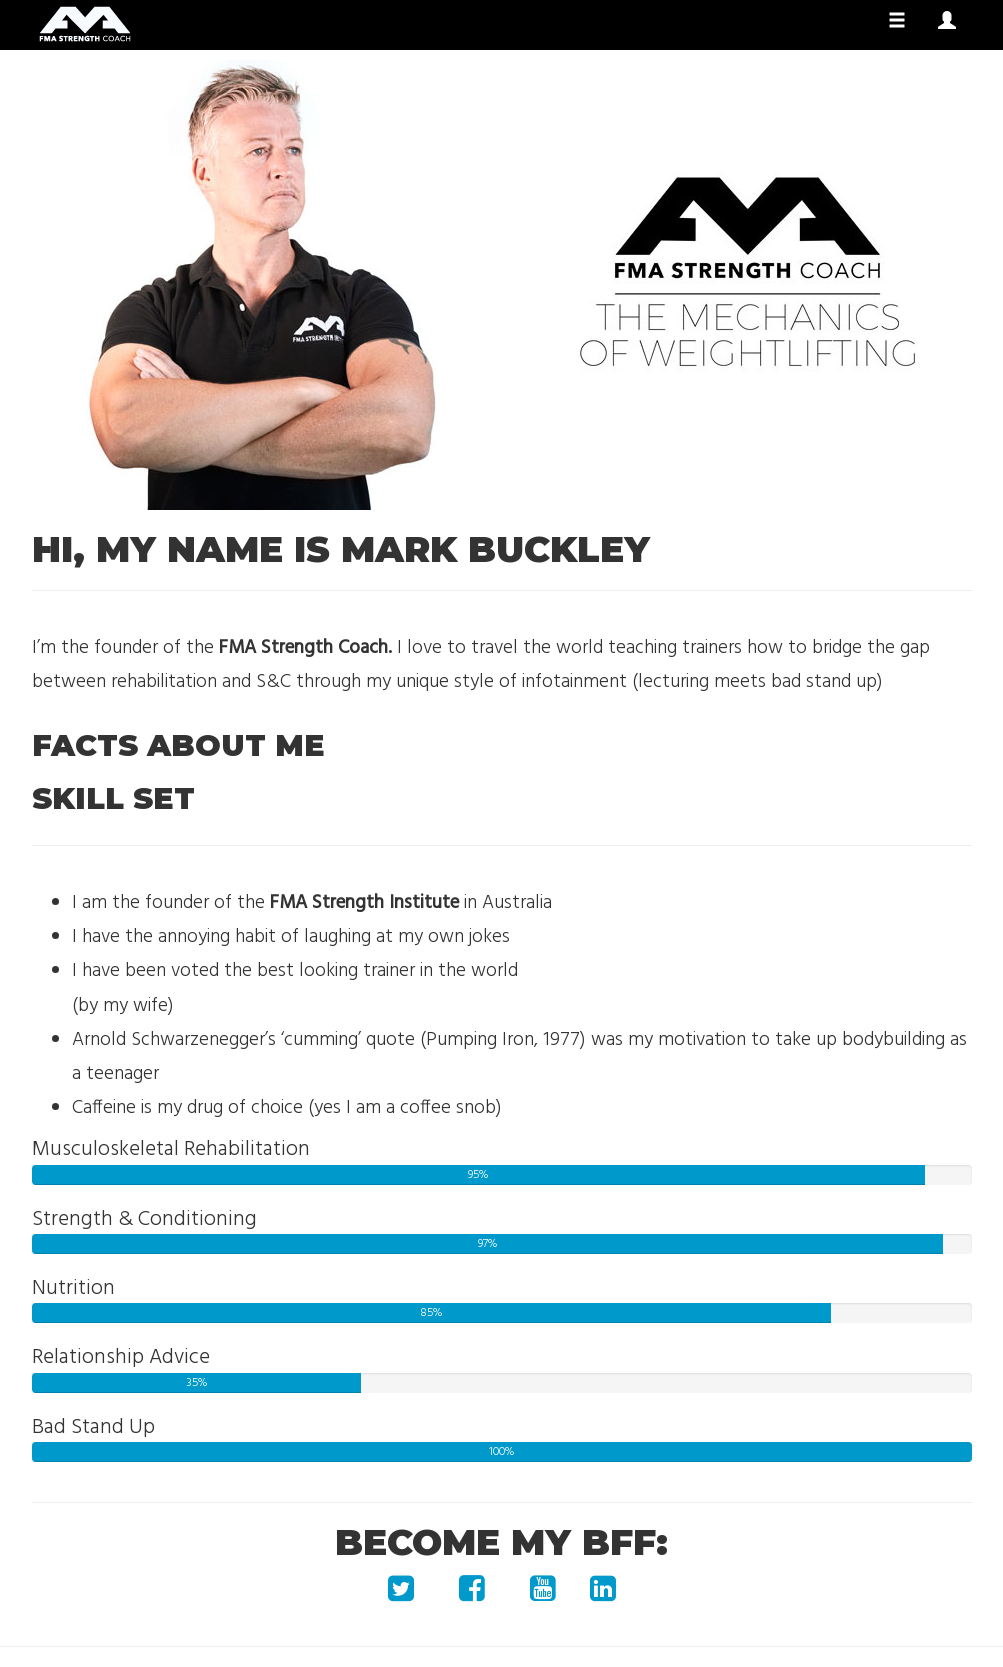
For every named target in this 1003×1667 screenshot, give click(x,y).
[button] (947, 22)
